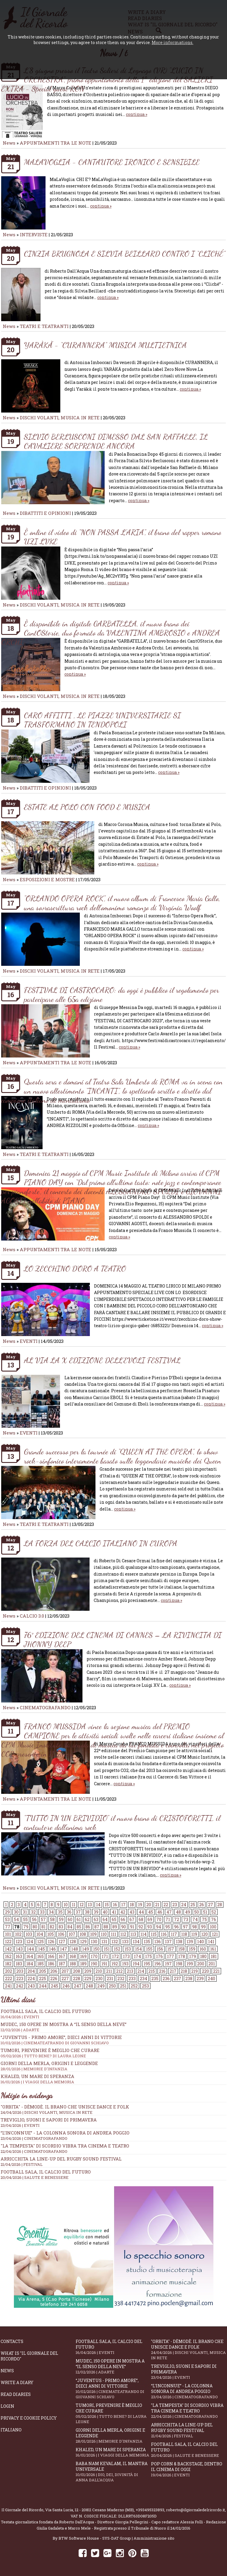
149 (85, 1949)
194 (136, 1964)
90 (123, 1927)
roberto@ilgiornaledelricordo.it (195, 2509)
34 (51, 1912)
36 (69, 1912)
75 (204, 1919)
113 (133, 1934)
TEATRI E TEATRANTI (44, 326)
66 (123, 1919)
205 (42, 1971)
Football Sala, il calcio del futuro (46, 2172)
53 (7, 1919)
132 (114, 1941)
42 (122, 1912)
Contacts (12, 2341)
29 (7, 1912)
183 (19, 1964)
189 (83, 1964)
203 (19, 1971)
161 (213, 1949)
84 (69, 1927)
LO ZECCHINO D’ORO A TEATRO (75, 1268)
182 (8, 1964)
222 (8, 1978)
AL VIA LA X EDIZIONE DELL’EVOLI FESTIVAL (102, 1360)
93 (149, 1927)
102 (18, 1934)
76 (213, 1919)
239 (200, 1978)
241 (8, 1986)
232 (120, 1978)
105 (50, 1934)
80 (35, 1927)
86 (87, 1927)
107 (72, 1934)
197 (168, 1964)
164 (29, 1956)
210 (98, 1971)
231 (110, 1978)
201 (211, 1964)
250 (112, 1986)
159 (192, 1949)
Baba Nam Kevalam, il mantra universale (113, 2472)
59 (61, 1919)
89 (114, 1927)
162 (8, 1956)
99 (203, 1927)
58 (52, 1919)
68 (141, 1919)
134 (136, 1941)
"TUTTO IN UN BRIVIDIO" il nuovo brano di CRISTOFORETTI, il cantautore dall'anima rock (122, 1822)
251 (123, 1986)
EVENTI (29, 1341)
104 (39, 1934)
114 (143, 1934)
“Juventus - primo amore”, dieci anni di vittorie (113, 2039)
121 (215, 1934)
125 (40, 1941)
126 (51, 1941)
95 (167, 1927)
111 (113, 1934)
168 (72, 1956)
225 (42, 1978)
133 (125, 1941)
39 (96, 1912)
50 (196, 1912)
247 (78, 1986)
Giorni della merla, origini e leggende (113, 2435)
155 (149, 1949)
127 (62, 1941)
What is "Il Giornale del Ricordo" (29, 2356)
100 (213, 1927)
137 (168, 1941)
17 (123, 1904)
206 (53, 1971)
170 (94, 1956)
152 (117, 1949)
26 (201, 1904)
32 (33, 1912)
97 (185, 1927)
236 (166, 1978)
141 (211, 1941)
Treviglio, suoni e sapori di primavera (49, 2120)
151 (107, 1949)
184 (29, 1964)
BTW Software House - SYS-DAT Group (95, 2538)
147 (63, 1949)
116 (164, 1934)
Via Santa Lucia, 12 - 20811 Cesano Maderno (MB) (89, 2509)
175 (148, 1956)
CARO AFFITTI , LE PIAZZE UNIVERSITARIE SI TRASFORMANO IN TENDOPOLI (102, 720)
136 (157, 1941)
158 (181, 1949)
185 (40, 1964)
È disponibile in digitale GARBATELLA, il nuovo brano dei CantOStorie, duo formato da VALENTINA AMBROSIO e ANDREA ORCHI (110, 632)
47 (169, 1912)
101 (8, 1934)
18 (132, 1904)
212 (119, 1971)
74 (195, 1919)
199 (190, 1964)
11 (73, 1904)
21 (157, 1904)
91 (132, 1927)
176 (159, 1956)
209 (87, 1971)
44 (141, 1912)
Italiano (11, 2430)
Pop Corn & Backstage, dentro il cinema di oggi (188, 2469)
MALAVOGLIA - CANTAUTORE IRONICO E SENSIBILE (112, 161)
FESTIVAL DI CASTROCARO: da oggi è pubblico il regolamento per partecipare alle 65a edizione (121, 994)
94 (158, 1927)
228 (76, 1978)
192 (114, 1964)
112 (123, 1934)
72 (176, 1919)
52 (213, 1912)
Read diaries (16, 2394)
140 (200, 1941)
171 (105, 1956)
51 (205, 1912)
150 (96, 1949)
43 (131, 1912)
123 (19, 1941)
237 (177, 1978)
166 (51, 1956)
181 (214, 1956)
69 (149, 1919)
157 (170, 1949)
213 (130, 1971)
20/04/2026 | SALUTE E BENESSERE (35, 2177)
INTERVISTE (34, 234)
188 (72, 1964)
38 (87, 1912)
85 (79, 1927)
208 (76, 1971)
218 (184, 1971)
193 (125, 1964)
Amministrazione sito (154, 2538)
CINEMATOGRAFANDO (46, 1707)
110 (104, 1934)
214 (140, 1971)
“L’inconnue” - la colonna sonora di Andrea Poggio (65, 2133)
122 (8, 1941)
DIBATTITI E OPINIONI (45, 513)
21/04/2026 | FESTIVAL (22, 2164)
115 (154, 1934)
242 (19, 1986)
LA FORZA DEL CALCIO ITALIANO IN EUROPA (100, 1543)
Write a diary (17, 2382)
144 (30, 1949)
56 (34, 1919)
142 (8, 1949)
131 (104, 1941)
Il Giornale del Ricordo (22, 2509)
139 (190, 1941)
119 (194, 1934)
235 (154, 1978)
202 (8, 1971)
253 (145, 1986)
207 (65, 1971)
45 (150, 1912)
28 (219, 1904)
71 (168, 1919)
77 (7, 1927)
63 (96, 1919)
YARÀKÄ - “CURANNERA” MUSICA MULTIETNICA (105, 345)
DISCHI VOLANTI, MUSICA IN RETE (60, 418)
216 (162, 1971)
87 (96, 1927)
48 (178, 1912)
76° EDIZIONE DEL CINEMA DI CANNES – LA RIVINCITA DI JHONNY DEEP (123, 1639)
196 (157, 1964)
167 (62, 1956)
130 (94, 1941)
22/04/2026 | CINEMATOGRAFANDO (34, 2151)
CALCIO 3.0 (32, 1616)
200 (200, 1964)
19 (140, 1904)
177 (170, 1956)
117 (174, 1934)
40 (105, 1912)
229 (87, 1978)
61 (79, 1919)
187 (62, 1964)
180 (203, 1956)
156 (160, 1949)
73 (185, 1919)
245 (54, 1986)
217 (173, 1971)
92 (140, 1927)
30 (16, 1912)
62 (87, 1919)
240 (211, 1978)
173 (126, 1956)
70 (158, 1919)
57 (43, 1919)
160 (203, 1949)
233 (132, 1978)
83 (61, 1927)
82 (52, 1927)
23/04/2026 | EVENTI (20, 2125)
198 (179, 1964)
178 (181, 1956)
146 (52, 1949)
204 (31, 1971)
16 (115, 1904)
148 (74, 1949)
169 (83, 1956)
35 (60, 1912)
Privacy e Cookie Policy (29, 2418)
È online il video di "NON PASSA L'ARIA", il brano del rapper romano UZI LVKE (122, 537)
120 (204, 1934)
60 (70, 1919)
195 (147, 1964)
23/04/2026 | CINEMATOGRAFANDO (34, 2138)
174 (137, 1956)
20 (148, 1904)
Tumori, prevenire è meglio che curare (113, 2413)
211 (109, 1971)
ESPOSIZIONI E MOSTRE (47, 879)
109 (93, 1934)
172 (115, 1956)
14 (98, 1904)
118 (184, 1934)
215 (151, 1971)
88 (105, 1927)
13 (90, 1904)
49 (187, 1912)
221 (216, 1971)
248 (89, 1986)
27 (210, 1904)
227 (65, 1978)
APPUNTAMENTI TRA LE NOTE (55, 143)
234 (143, 1978)
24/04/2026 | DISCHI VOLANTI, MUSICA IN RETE (47, 2112)
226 (53, 1978)
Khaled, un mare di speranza (113, 2452)
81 (43, 1927)
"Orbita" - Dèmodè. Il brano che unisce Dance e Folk (65, 2107)
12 (82, 1904)
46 (159, 1912)
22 (165, 1904)
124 (29, 1941)
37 (78, 1912)
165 (40, 1956)
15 (107, 1904)
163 (19, 1956)
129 (83, 1941)
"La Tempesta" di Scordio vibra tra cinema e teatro (65, 2146)
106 (61, 1934)
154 (138, 1949)
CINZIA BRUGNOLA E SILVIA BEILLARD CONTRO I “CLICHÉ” (124, 253)
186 (51, 1964)
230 (99, 1978)
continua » (136, 114)
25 (192, 1904)
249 (101, 1986)
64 (105, 1919)
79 (25, 1927)
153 (127, 1949)
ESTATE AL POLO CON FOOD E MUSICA (87, 806)
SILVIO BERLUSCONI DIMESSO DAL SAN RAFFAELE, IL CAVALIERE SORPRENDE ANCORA (116, 441)
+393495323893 (150, 2509)
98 (194, 1927)
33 (42, 1912)
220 (205, 1971)
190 (94, 1964)
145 (41, 1949)
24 (183, 1904)
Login (7, 2406)
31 (25, 1912)
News (9, 143)
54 (16, 1919)
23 (174, 1904)
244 (43, 1986)
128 (72, 1941)
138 (179, 1941)
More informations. (172, 42)
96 (176, 1927)
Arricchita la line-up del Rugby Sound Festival (61, 2159)
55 (25, 1919)
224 (31, 1978)
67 (131, 1919)
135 (147, 1941)
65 (114, 1919)
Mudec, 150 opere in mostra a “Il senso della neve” (113, 2026)
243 (31, 1986)
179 (192, 1956)
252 (134, 1986)
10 (66, 1904)
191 (104, 1964)
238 (188, 1978)
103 (29, 1934)
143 (19, 1949)
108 (83, 1934)
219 (194, 1971)
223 (19, 1978)
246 (66, 1986)
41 (114, 1912)
